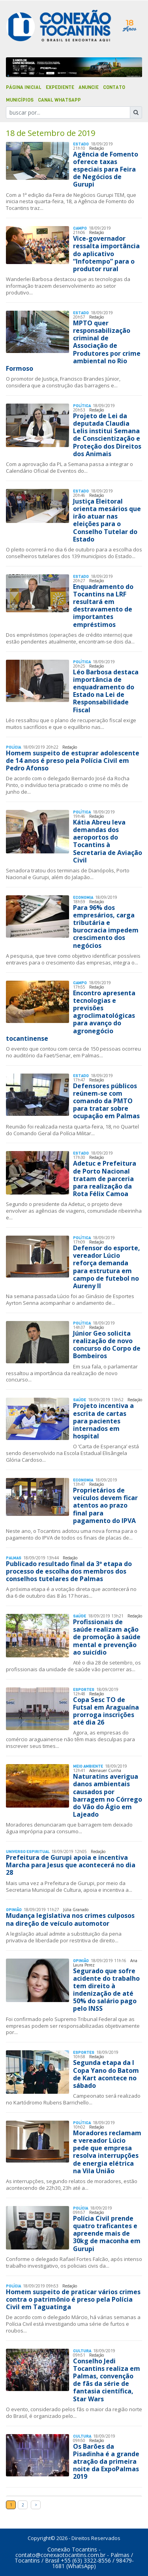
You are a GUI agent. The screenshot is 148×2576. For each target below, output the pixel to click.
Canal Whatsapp (59, 100)
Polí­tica (82, 405)
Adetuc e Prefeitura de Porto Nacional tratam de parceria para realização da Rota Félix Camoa (104, 1178)
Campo (80, 228)
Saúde (79, 1399)
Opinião (14, 1909)
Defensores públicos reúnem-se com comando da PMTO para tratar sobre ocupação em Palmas (106, 1101)
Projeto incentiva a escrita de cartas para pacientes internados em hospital (103, 1420)
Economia (83, 897)
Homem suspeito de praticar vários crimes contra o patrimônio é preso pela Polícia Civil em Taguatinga (73, 2299)
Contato (114, 87)
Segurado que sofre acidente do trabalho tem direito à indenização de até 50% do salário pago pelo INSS (106, 1989)
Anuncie (89, 87)
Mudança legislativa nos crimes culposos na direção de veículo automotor (70, 1919)
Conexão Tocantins (72, 2549)
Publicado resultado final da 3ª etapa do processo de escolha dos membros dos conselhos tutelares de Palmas (69, 1571)
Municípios (20, 100)
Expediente (60, 87)
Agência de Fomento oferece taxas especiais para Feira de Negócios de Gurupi (105, 169)
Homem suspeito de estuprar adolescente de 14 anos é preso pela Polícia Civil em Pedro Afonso (72, 760)
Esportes (83, 1689)
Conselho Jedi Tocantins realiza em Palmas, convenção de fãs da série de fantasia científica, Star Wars (106, 2380)
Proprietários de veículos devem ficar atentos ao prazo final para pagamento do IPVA (105, 1505)
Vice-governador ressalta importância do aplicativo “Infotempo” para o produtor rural (106, 253)
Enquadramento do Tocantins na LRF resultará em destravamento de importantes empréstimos (103, 605)
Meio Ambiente (88, 1766)
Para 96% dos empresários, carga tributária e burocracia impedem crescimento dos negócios (106, 926)
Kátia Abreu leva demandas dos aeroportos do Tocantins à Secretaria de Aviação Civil (107, 841)
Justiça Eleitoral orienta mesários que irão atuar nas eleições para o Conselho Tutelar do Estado (107, 520)
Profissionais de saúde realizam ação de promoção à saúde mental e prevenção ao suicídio (107, 1637)
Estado (81, 144)
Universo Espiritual (27, 1851)
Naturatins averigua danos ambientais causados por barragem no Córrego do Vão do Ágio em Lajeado (107, 1795)
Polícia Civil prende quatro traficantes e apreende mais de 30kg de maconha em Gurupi (107, 2233)
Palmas (13, 1558)
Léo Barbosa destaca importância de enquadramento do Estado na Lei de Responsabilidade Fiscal (106, 691)
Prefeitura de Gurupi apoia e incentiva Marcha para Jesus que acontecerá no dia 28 (70, 1865)
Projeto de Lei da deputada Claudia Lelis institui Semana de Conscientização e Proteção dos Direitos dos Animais (107, 434)
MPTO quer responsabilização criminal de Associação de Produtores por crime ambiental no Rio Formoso (73, 346)
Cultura (82, 2350)
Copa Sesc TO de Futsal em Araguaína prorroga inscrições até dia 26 (106, 1711)
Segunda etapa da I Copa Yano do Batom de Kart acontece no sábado (106, 2074)
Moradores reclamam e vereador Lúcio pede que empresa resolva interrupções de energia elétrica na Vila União (107, 2152)
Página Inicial (23, 87)
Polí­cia (13, 747)
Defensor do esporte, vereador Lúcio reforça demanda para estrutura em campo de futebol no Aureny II (106, 1267)
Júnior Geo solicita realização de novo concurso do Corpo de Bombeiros (107, 1345)
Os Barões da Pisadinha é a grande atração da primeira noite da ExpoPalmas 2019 (106, 2461)
